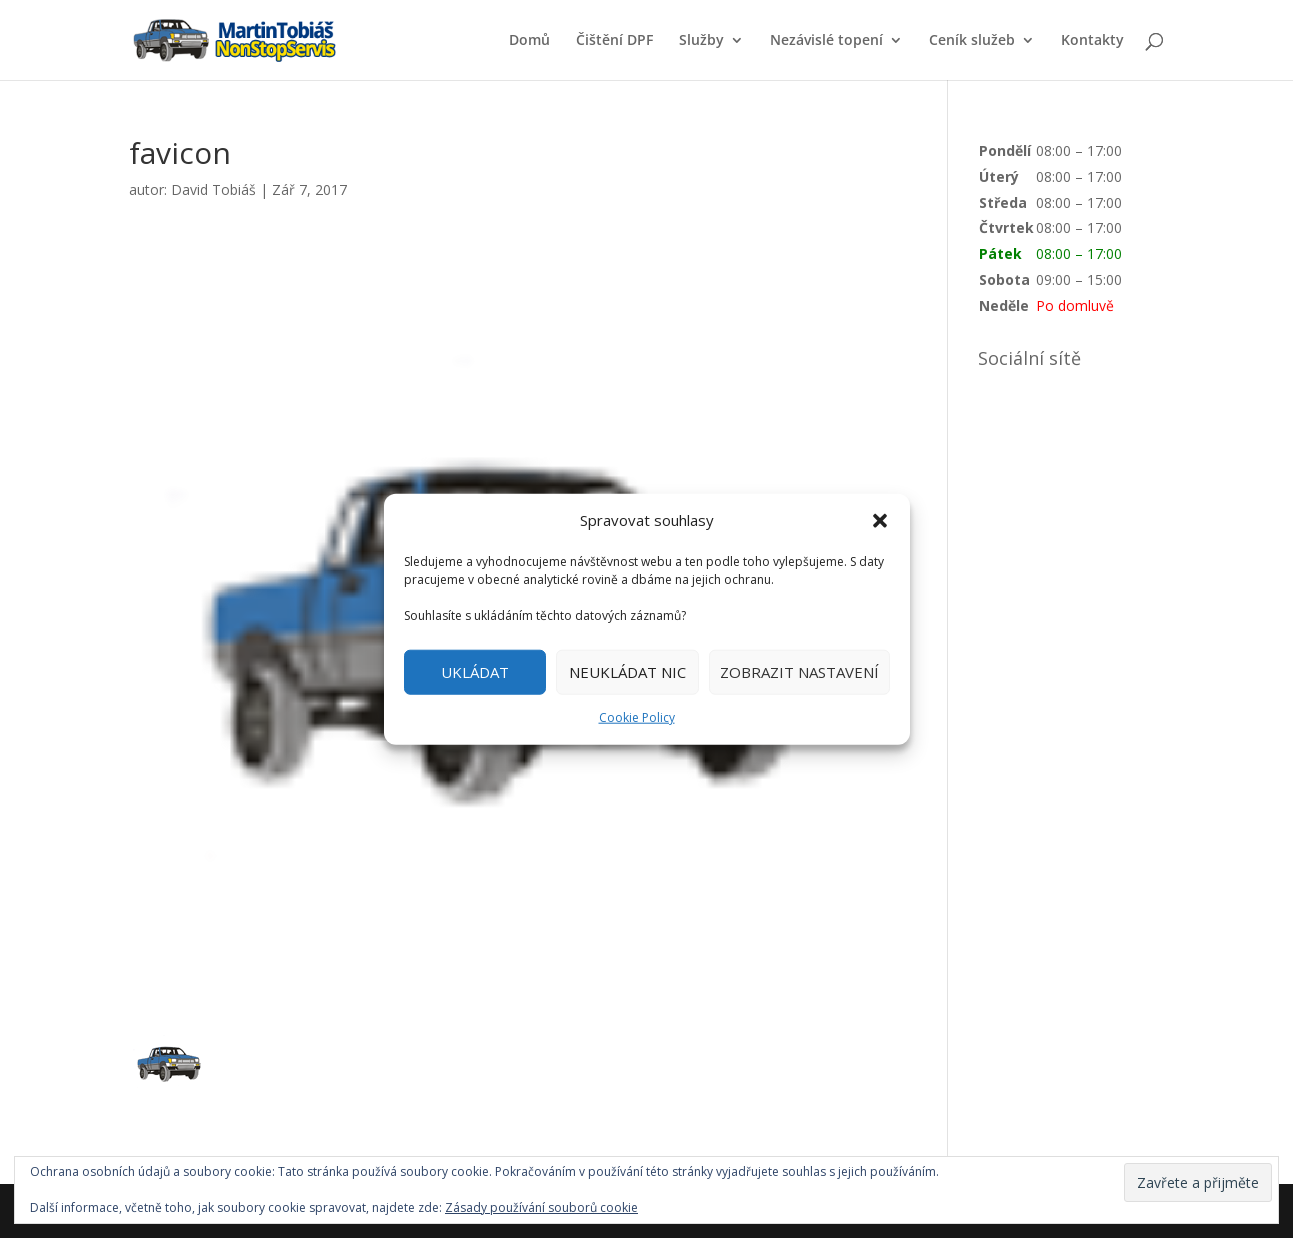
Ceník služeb (972, 41)
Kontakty (1092, 41)
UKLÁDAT (475, 672)
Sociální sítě (1029, 358)
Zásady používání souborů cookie (541, 1207)
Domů (529, 41)
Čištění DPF (614, 41)
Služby (701, 41)
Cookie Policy (637, 717)
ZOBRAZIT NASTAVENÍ (799, 672)
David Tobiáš (213, 189)
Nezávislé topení (826, 41)
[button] (880, 521)
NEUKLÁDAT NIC (627, 672)
